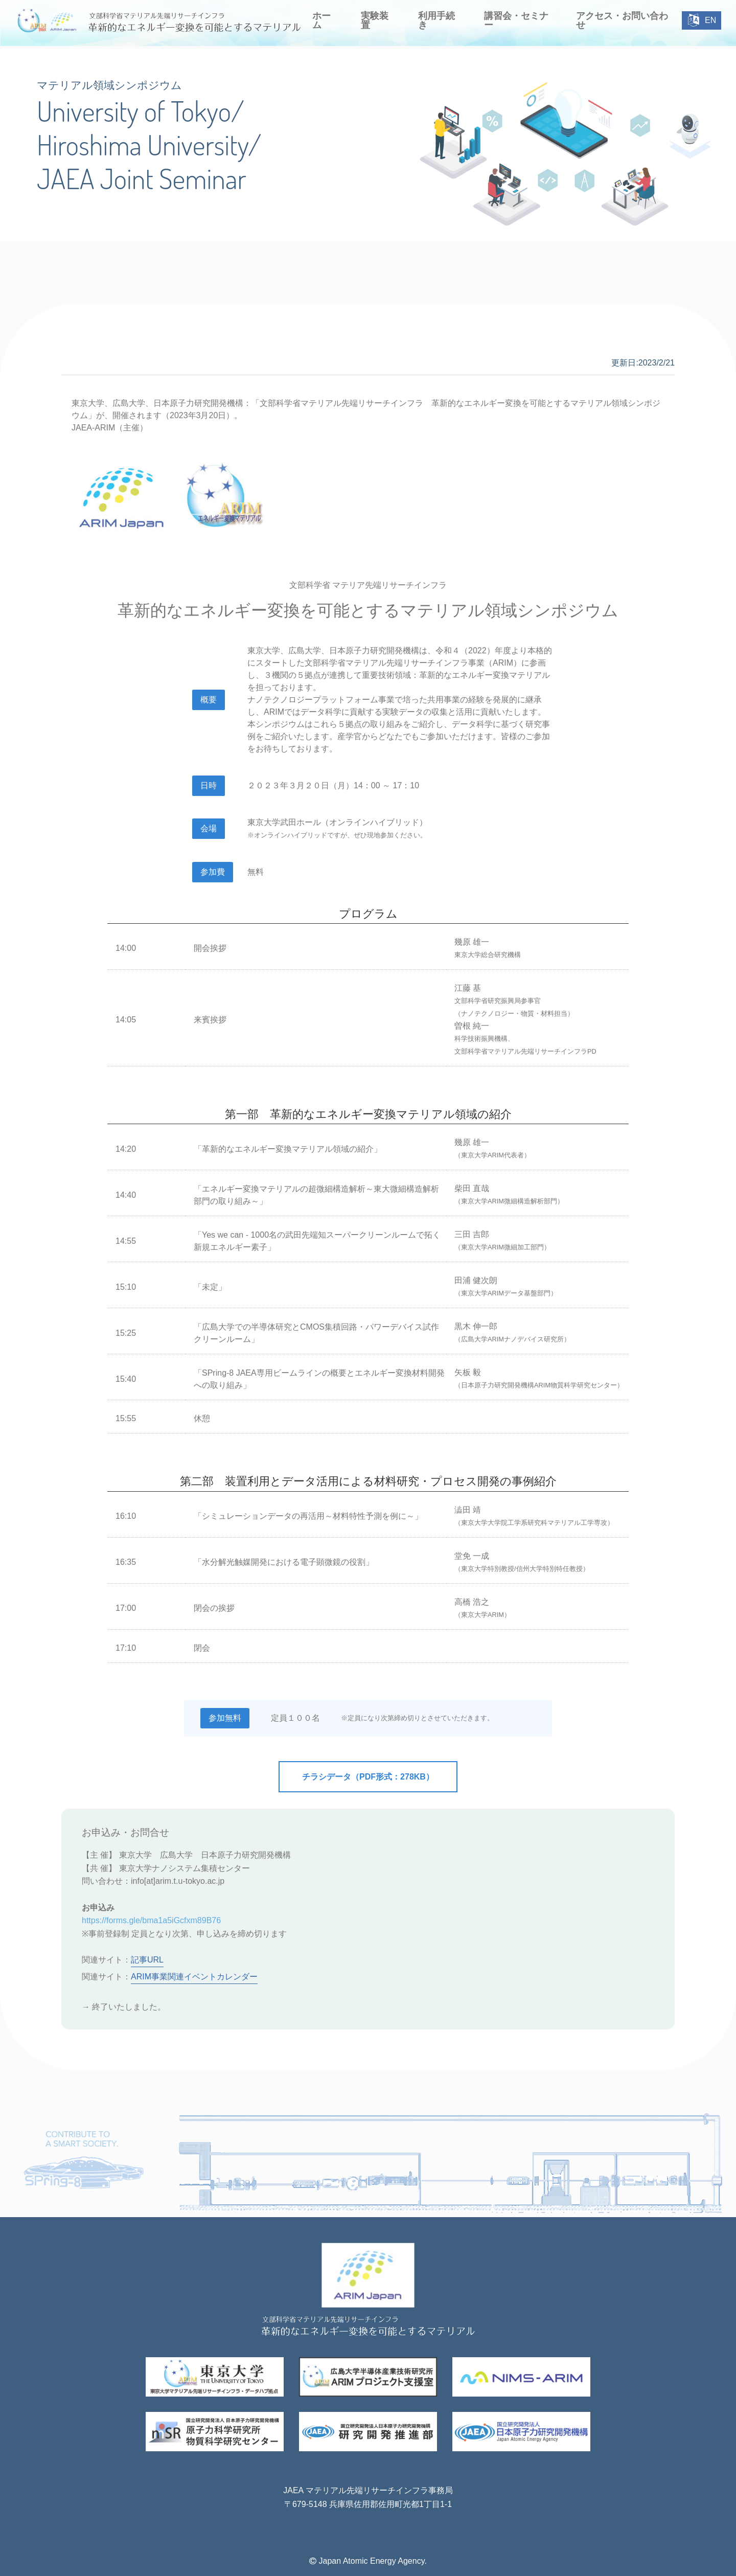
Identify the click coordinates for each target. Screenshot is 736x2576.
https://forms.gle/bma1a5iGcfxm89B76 (151, 1920)
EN (702, 20)
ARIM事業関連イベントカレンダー (194, 1976)
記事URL (147, 1959)
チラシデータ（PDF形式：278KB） (368, 1776)
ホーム (321, 20)
